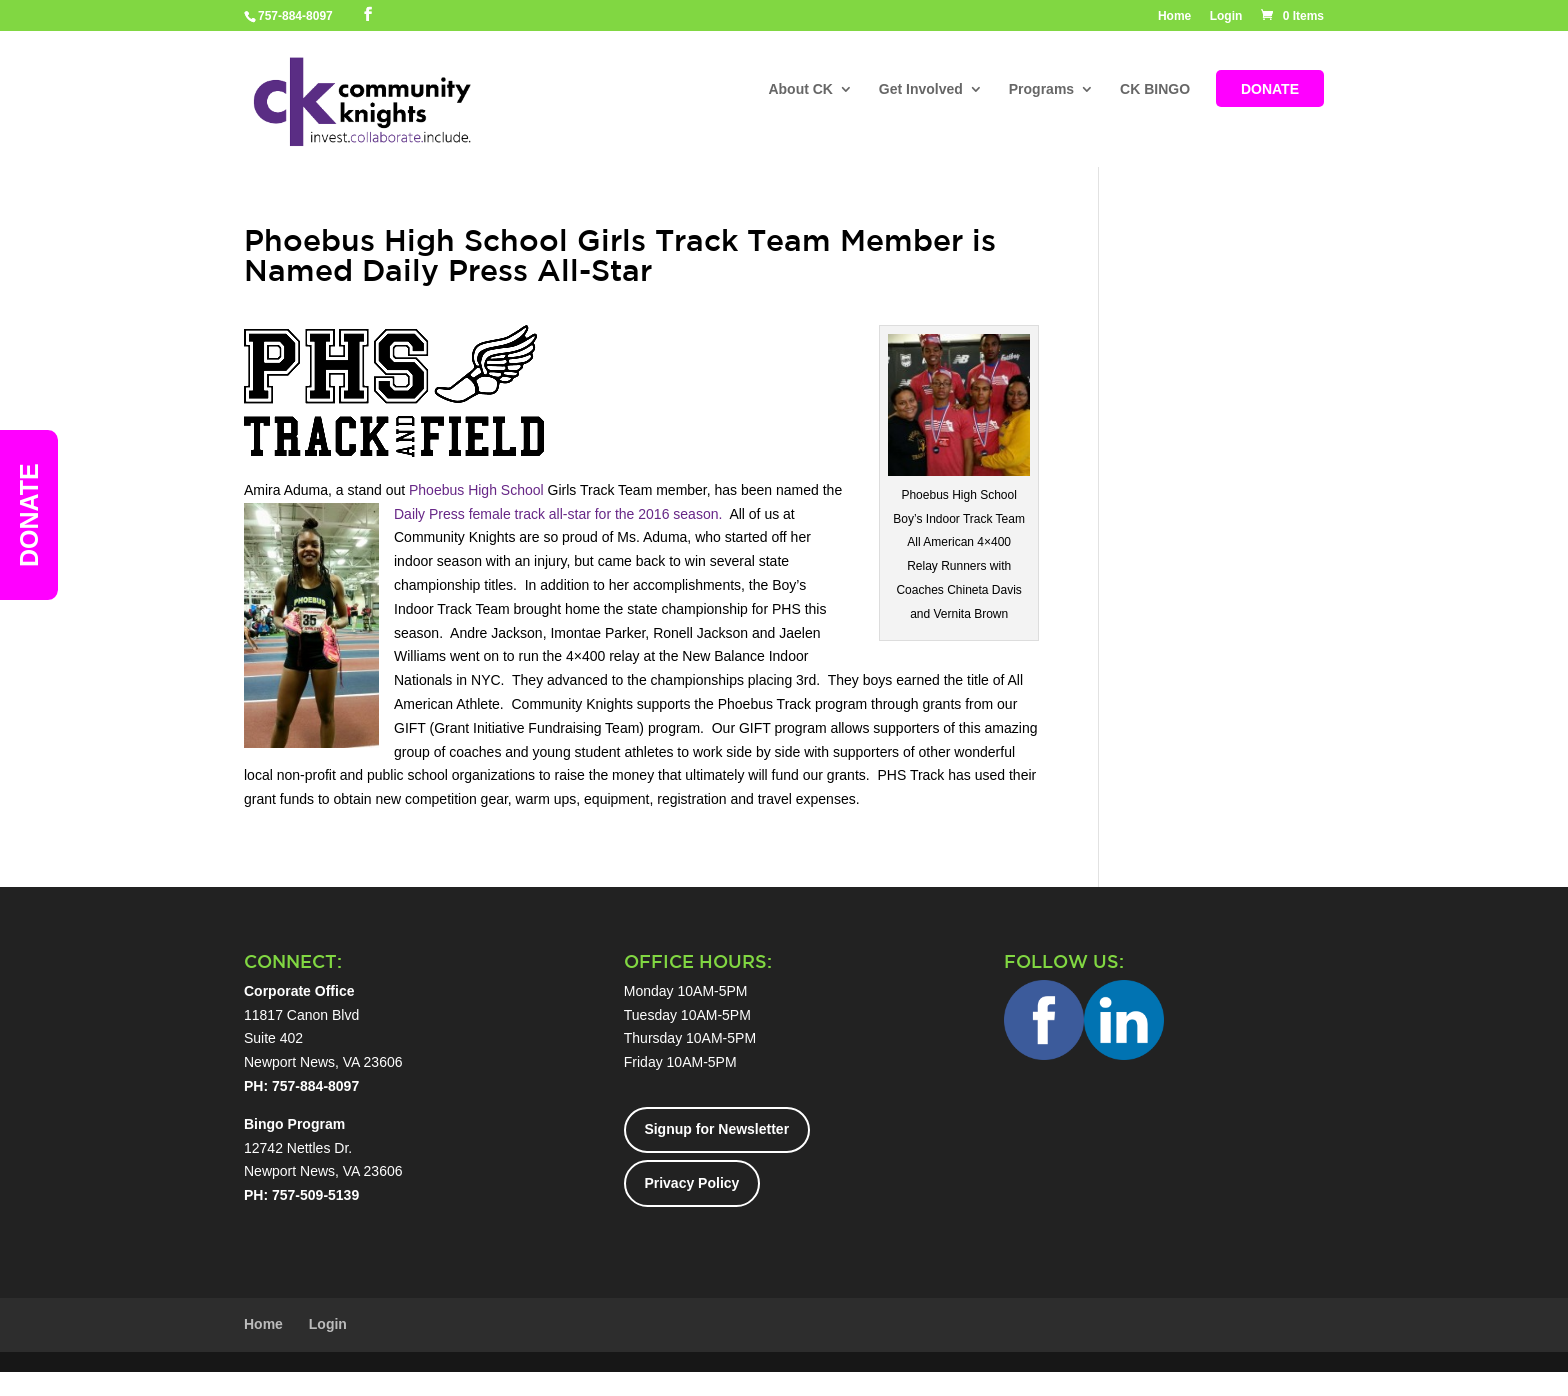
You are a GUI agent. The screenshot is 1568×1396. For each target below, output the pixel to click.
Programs (1041, 90)
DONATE (1270, 90)
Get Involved (921, 90)
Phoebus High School (476, 490)
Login (1226, 16)
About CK (800, 90)
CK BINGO (1155, 90)
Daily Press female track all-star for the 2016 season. (558, 514)
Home (1174, 16)
